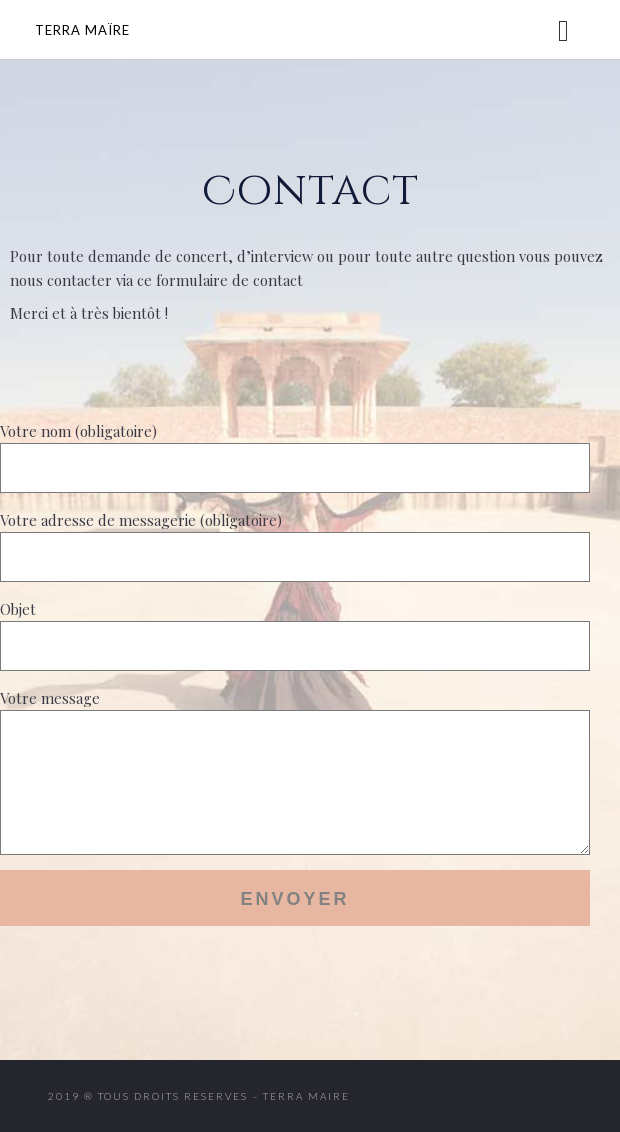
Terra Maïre (82, 30)
